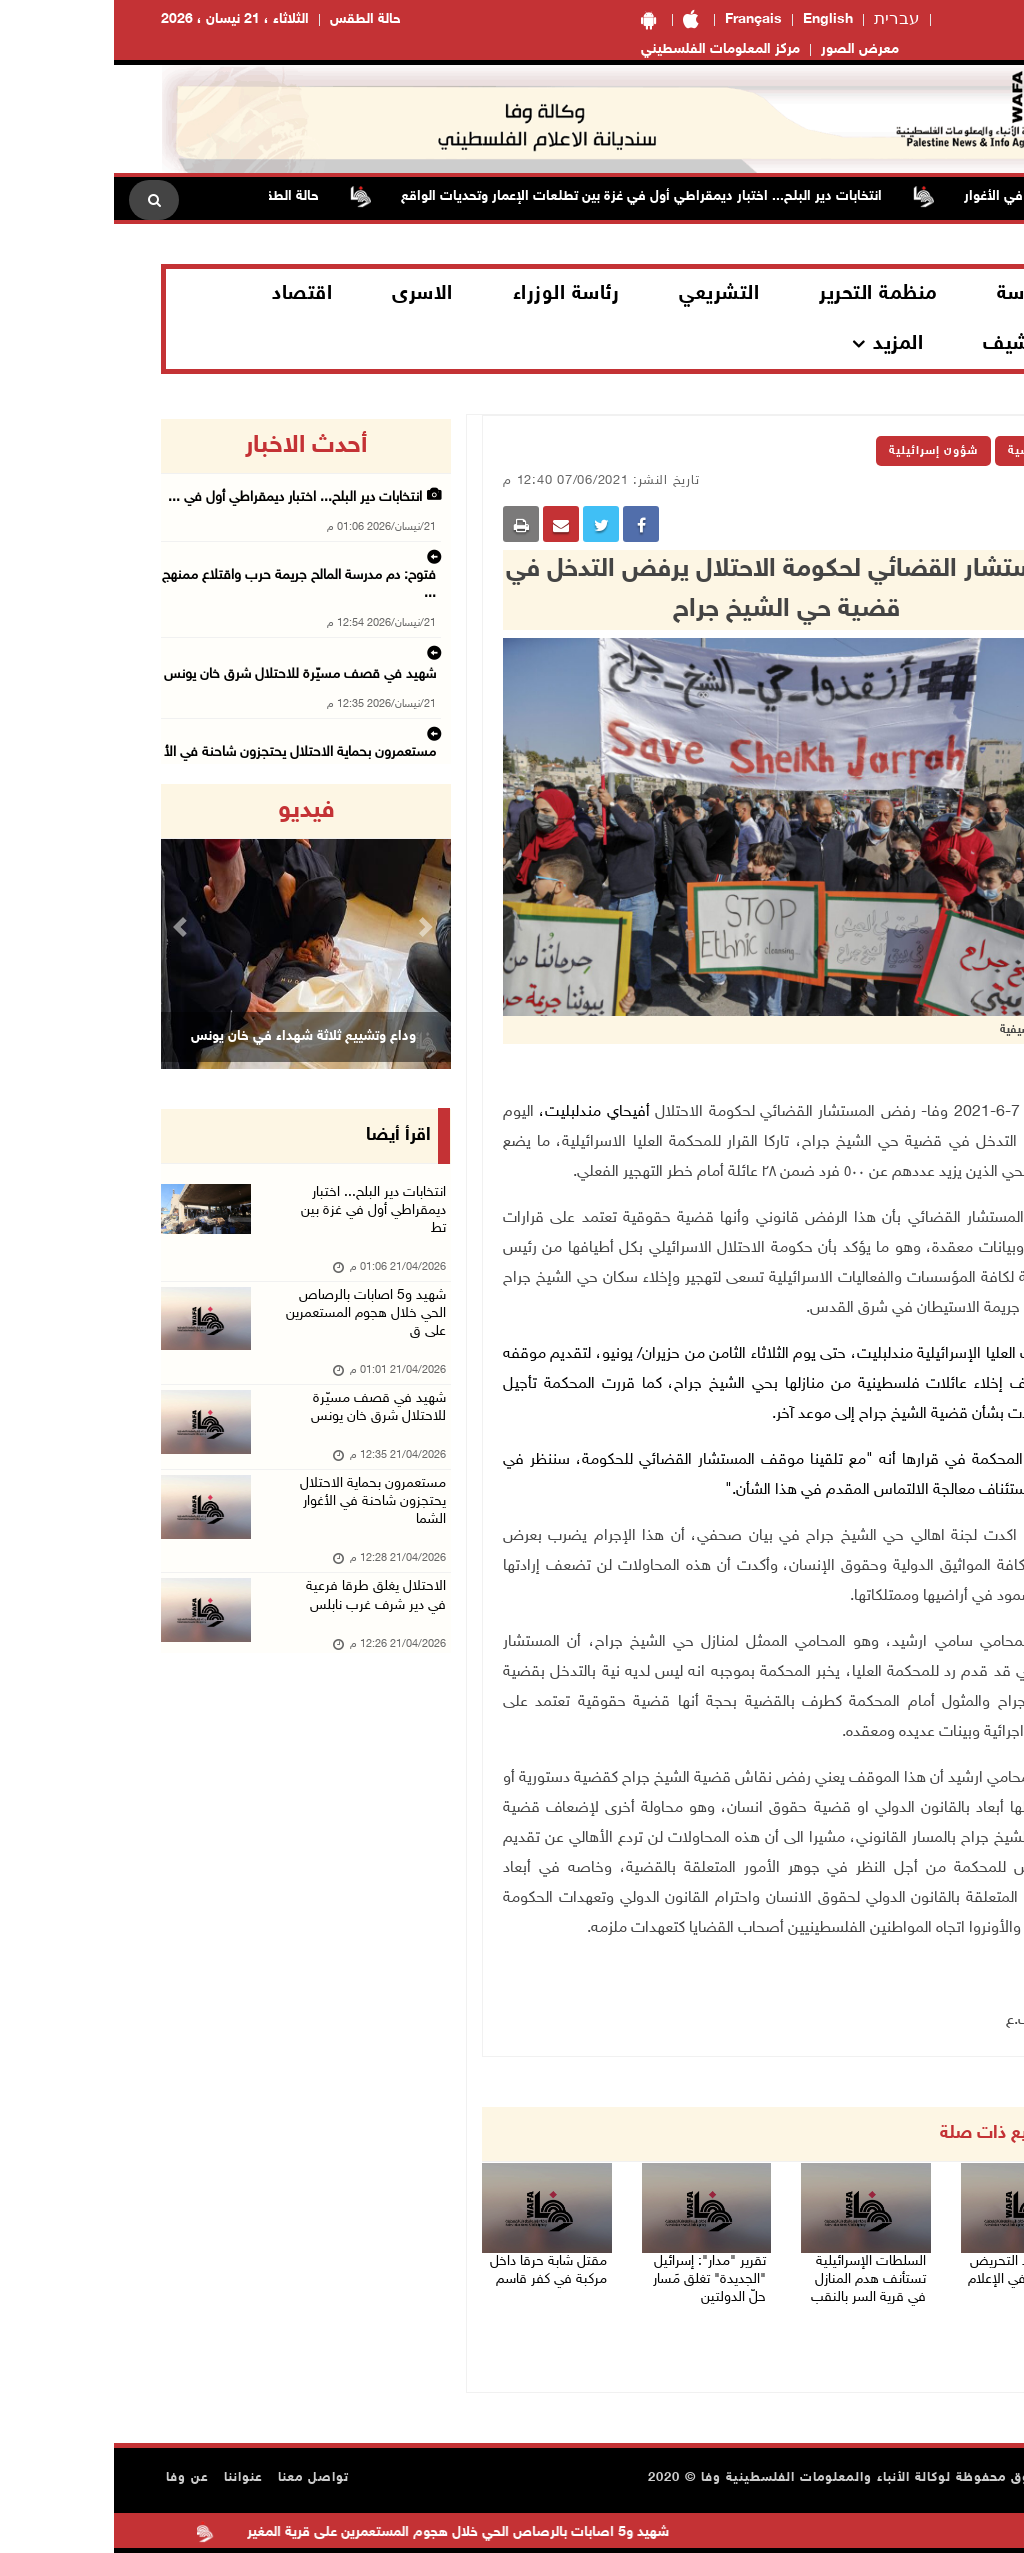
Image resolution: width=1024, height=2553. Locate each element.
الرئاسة (913, 294)
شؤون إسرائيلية (819, 451)
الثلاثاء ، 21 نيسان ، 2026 (121, 19)
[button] (68, 926)
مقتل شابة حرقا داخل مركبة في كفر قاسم (433, 2278)
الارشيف (905, 344)
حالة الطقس (251, 19)
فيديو (192, 811)
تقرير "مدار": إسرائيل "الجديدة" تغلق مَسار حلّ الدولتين (597, 2290)
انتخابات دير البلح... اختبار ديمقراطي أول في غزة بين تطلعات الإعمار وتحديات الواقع (510, 196)
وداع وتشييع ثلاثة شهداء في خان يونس (189, 1036)
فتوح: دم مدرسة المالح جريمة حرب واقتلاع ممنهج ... (189, 559)
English (714, 19)
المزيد (784, 344)
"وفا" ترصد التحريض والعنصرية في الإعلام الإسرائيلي (911, 2290)
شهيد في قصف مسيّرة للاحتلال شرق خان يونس (196, 621)
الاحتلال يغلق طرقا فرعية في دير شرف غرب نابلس (192, 745)
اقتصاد (188, 294)
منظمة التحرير (764, 294)
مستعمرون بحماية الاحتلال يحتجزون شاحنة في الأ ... (188, 683)
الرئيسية (918, 451)
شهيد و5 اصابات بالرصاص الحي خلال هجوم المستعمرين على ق (249, 1337)
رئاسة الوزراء (452, 294)
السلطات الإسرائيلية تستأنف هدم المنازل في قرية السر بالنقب (750, 2290)
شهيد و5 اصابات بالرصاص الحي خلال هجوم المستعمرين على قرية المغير (300, 2533)
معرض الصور (746, 49)
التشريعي (605, 294)
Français (639, 19)
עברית (783, 20)
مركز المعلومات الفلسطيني (606, 49)
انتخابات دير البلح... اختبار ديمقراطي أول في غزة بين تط (250, 1219)
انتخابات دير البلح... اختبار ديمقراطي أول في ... (202, 497)
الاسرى (308, 294)
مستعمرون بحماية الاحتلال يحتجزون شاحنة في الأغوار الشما (250, 1549)
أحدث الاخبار (192, 446)
